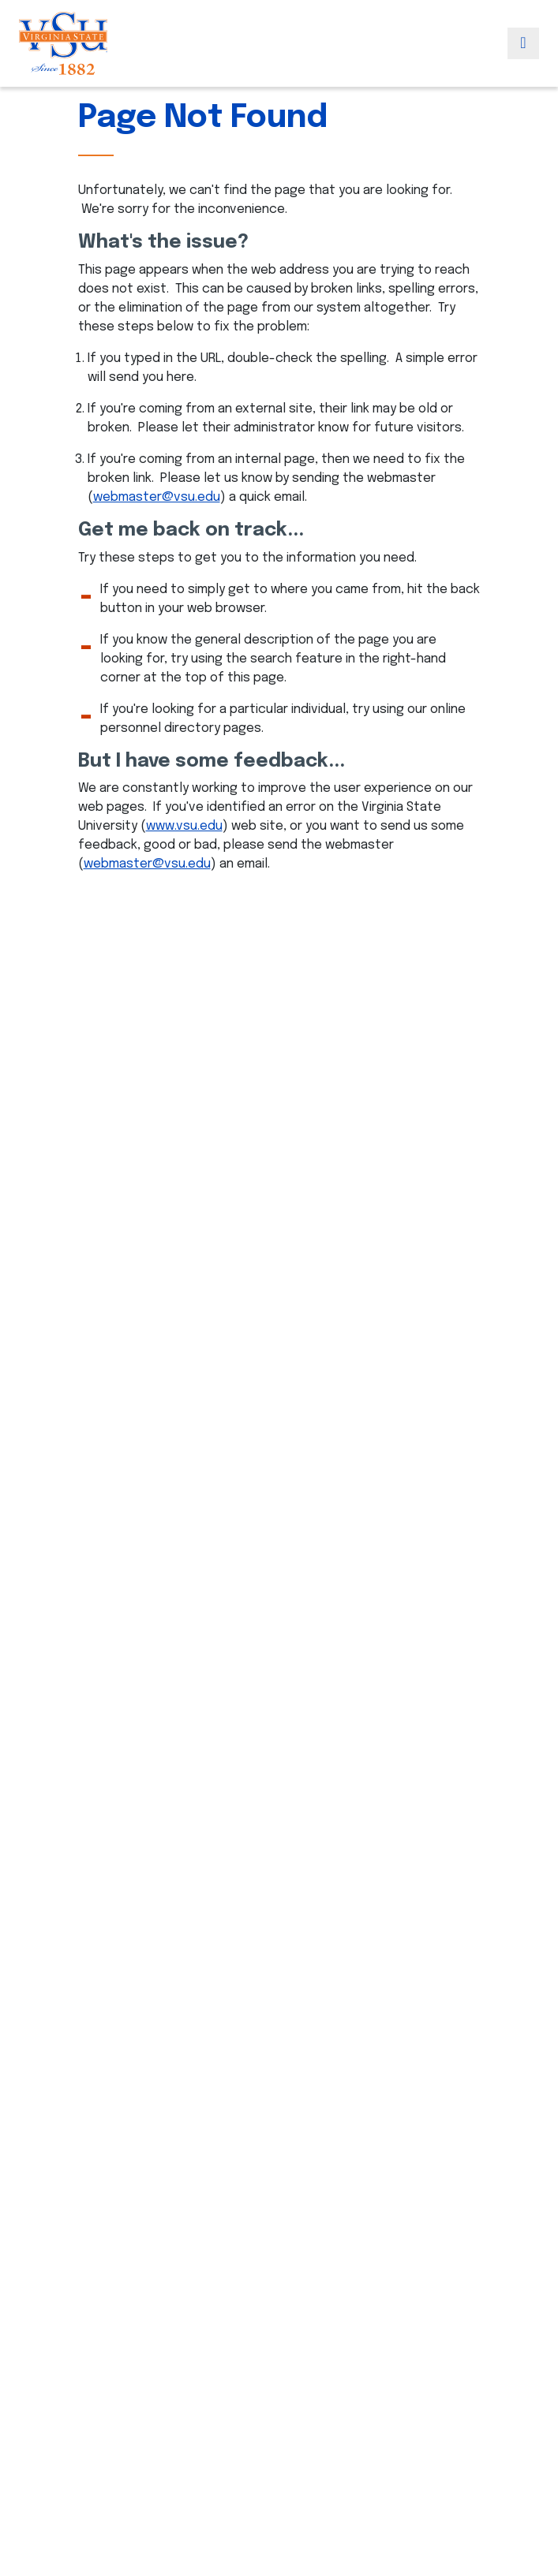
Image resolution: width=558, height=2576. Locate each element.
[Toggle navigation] (523, 43)
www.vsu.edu (184, 826)
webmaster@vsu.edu (156, 497)
